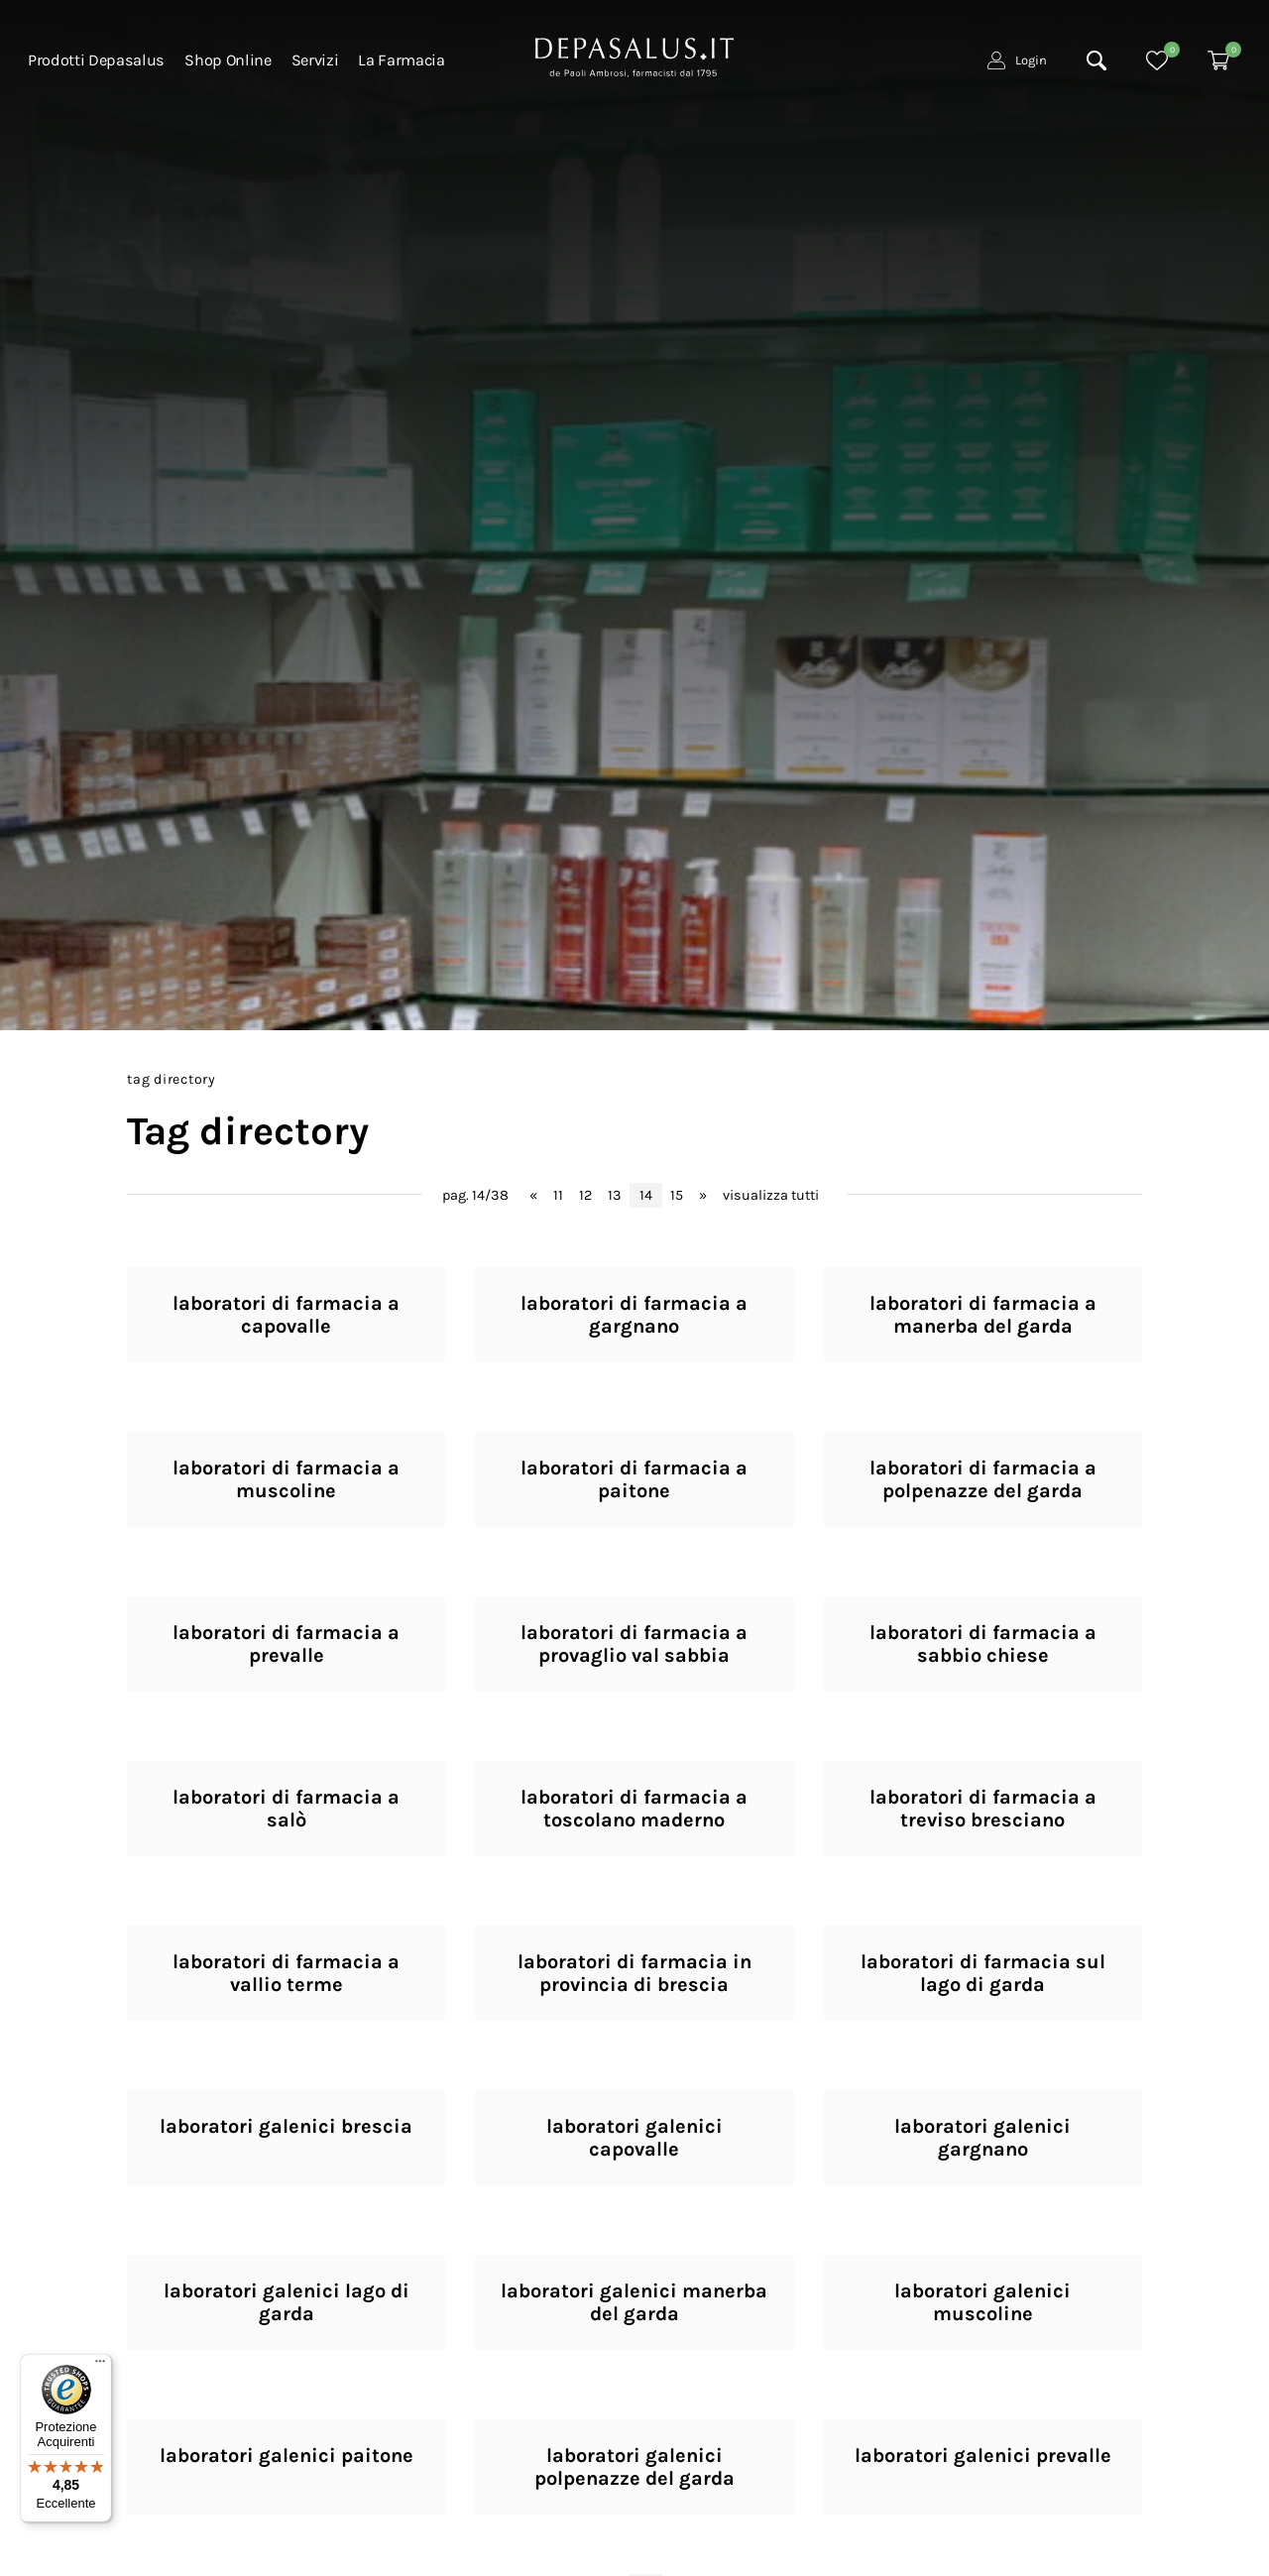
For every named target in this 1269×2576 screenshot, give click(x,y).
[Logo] (634, 55)
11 (558, 1195)
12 (585, 1195)
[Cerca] (1096, 60)
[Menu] (100, 2366)
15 (676, 1195)
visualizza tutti (771, 1195)
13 (615, 1195)
